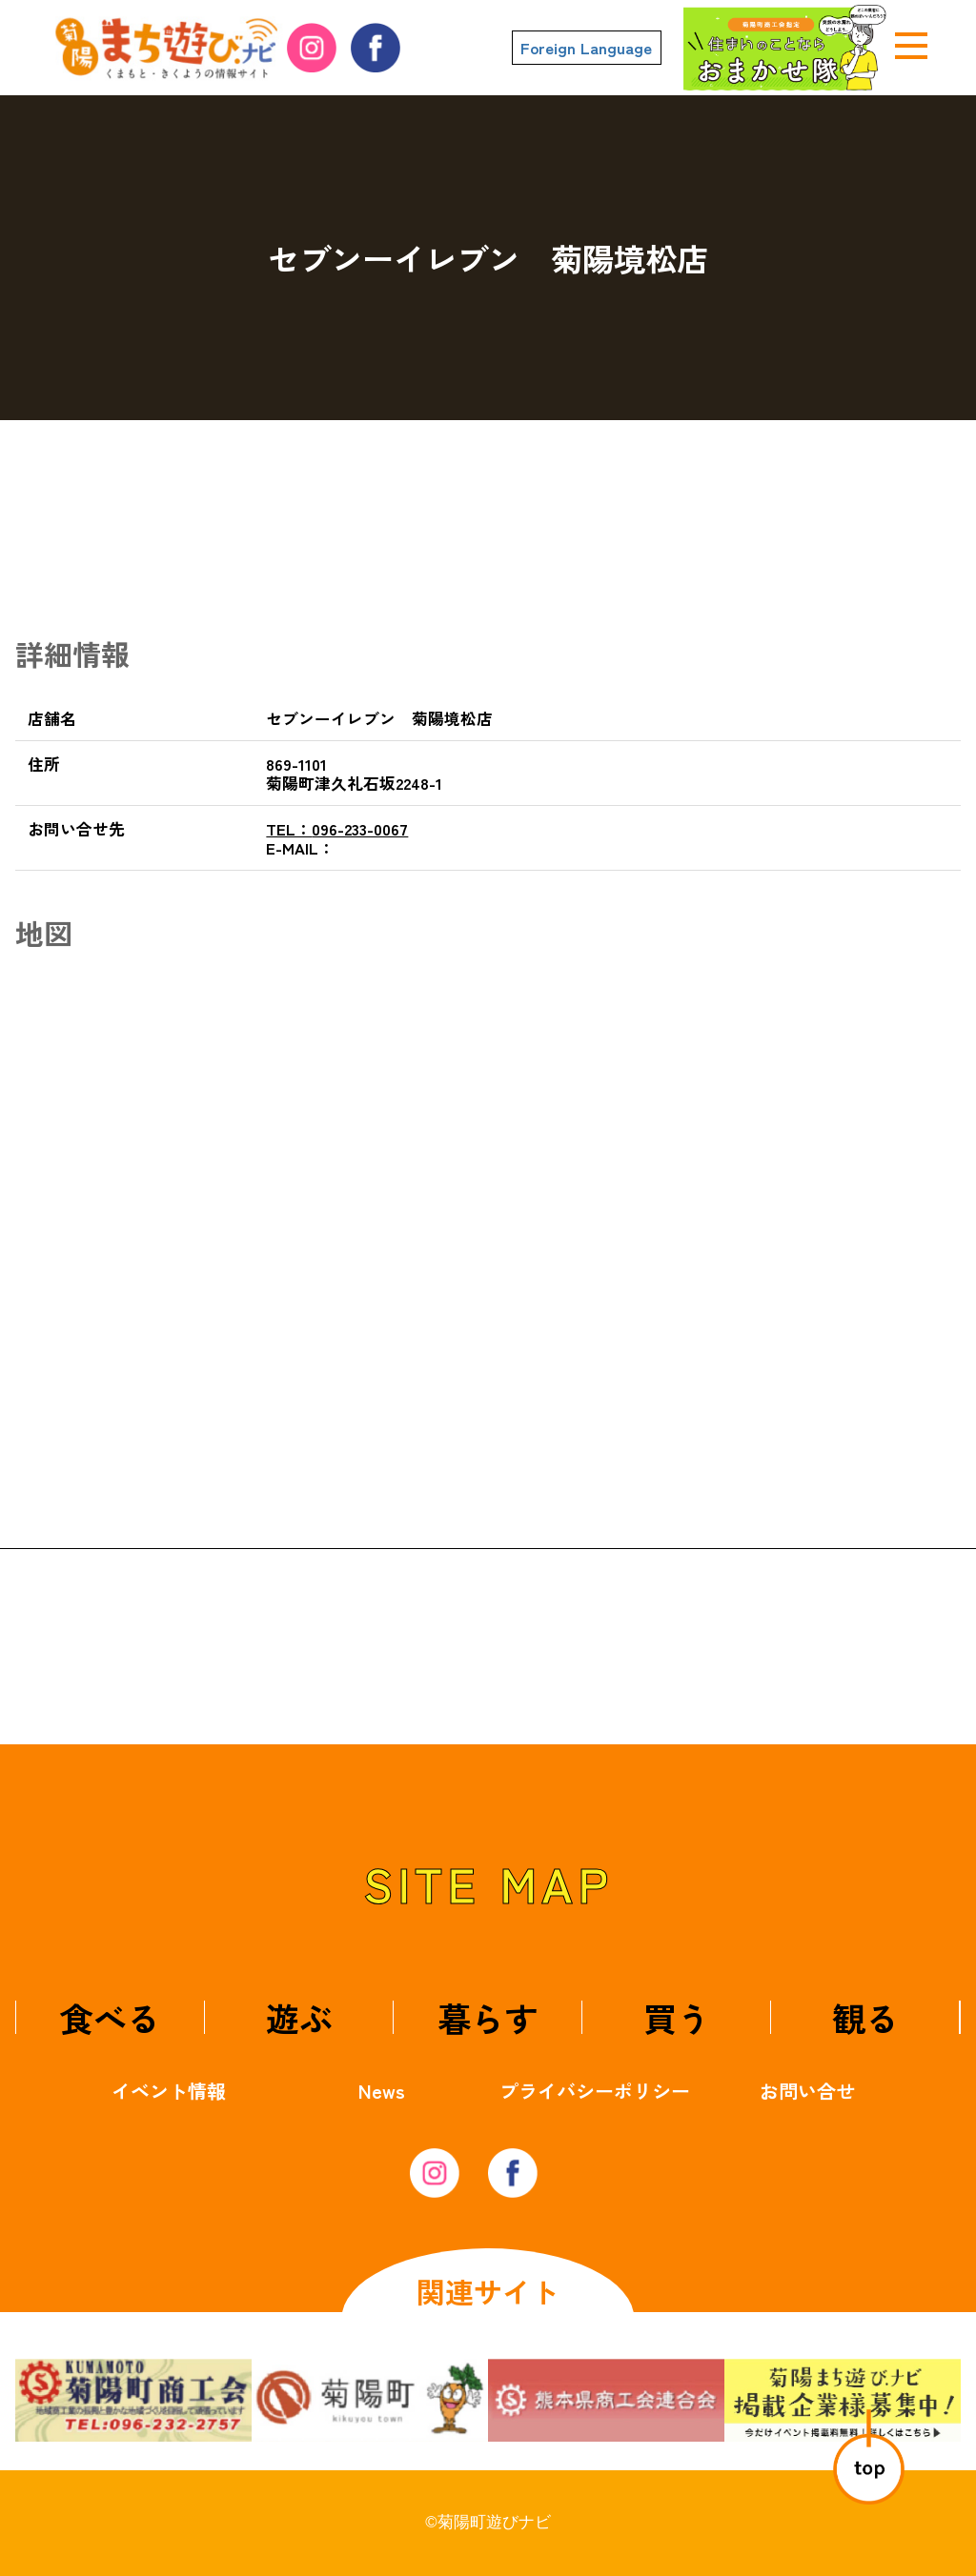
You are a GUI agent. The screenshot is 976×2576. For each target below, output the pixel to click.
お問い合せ (807, 2090)
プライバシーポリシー (594, 2090)
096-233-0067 (337, 828)
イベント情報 (169, 2090)
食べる (110, 2017)
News (381, 2090)
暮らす (487, 2017)
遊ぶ (299, 2017)
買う (676, 2017)
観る (865, 2017)
